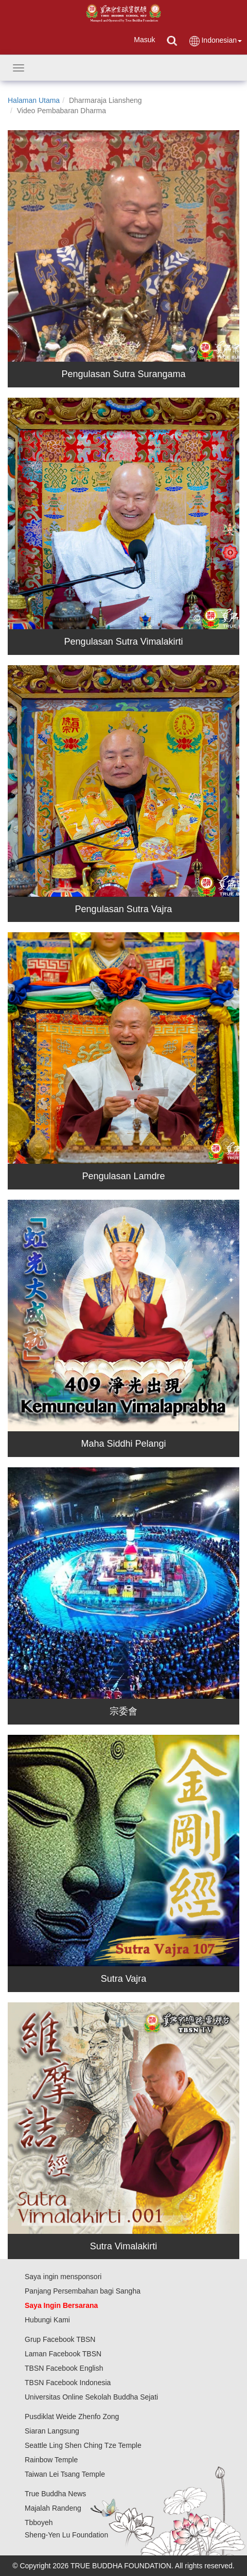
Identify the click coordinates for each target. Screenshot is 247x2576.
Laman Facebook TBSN (63, 2354)
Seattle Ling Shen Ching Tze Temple (83, 2445)
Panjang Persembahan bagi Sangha (82, 2291)
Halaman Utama (34, 100)
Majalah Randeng (53, 2508)
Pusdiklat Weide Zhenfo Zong (72, 2416)
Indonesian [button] (215, 40)
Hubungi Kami (47, 2320)
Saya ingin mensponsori (63, 2276)
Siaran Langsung (52, 2431)
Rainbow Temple (51, 2460)
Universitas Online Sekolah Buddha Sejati (91, 2397)
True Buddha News (55, 2494)
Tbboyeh (38, 2522)
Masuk (144, 39)
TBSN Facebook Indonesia (68, 2382)
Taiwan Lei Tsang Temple (65, 2474)
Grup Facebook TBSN (60, 2339)
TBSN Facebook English (64, 2368)
